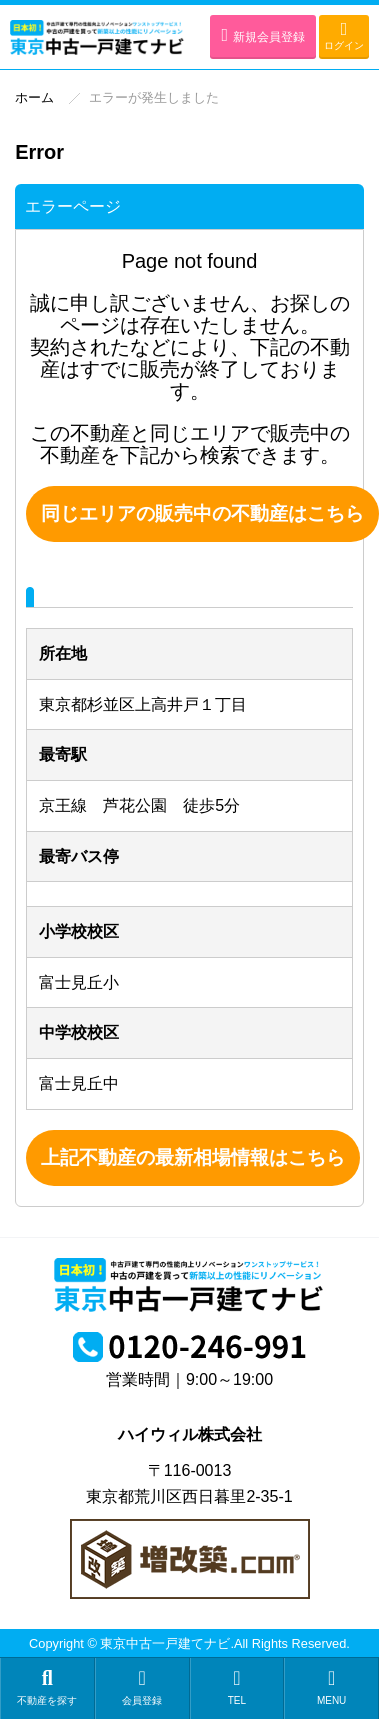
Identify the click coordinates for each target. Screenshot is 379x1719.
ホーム (34, 97)
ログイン (344, 35)
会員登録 (142, 1687)
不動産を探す (47, 1687)
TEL (237, 1687)
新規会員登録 (263, 35)
